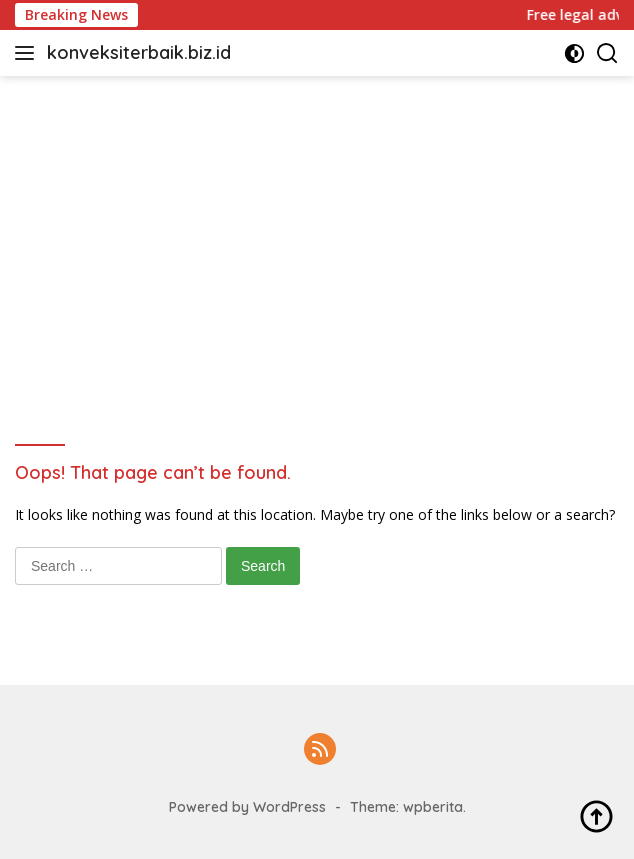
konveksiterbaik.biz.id (139, 52)
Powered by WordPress (247, 807)
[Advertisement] (317, 226)
